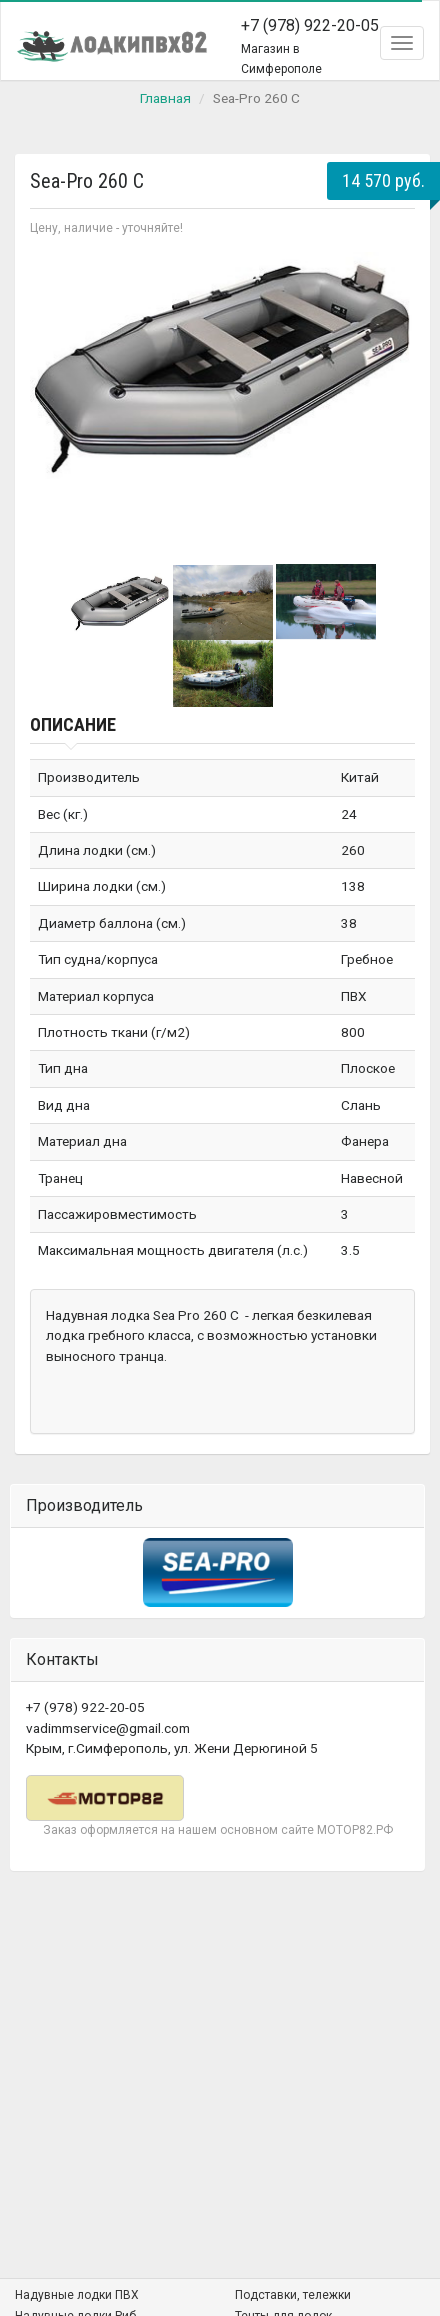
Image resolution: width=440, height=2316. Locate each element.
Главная (165, 98)
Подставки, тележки (293, 2295)
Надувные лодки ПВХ (77, 2295)
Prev (56, 398)
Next (389, 398)
